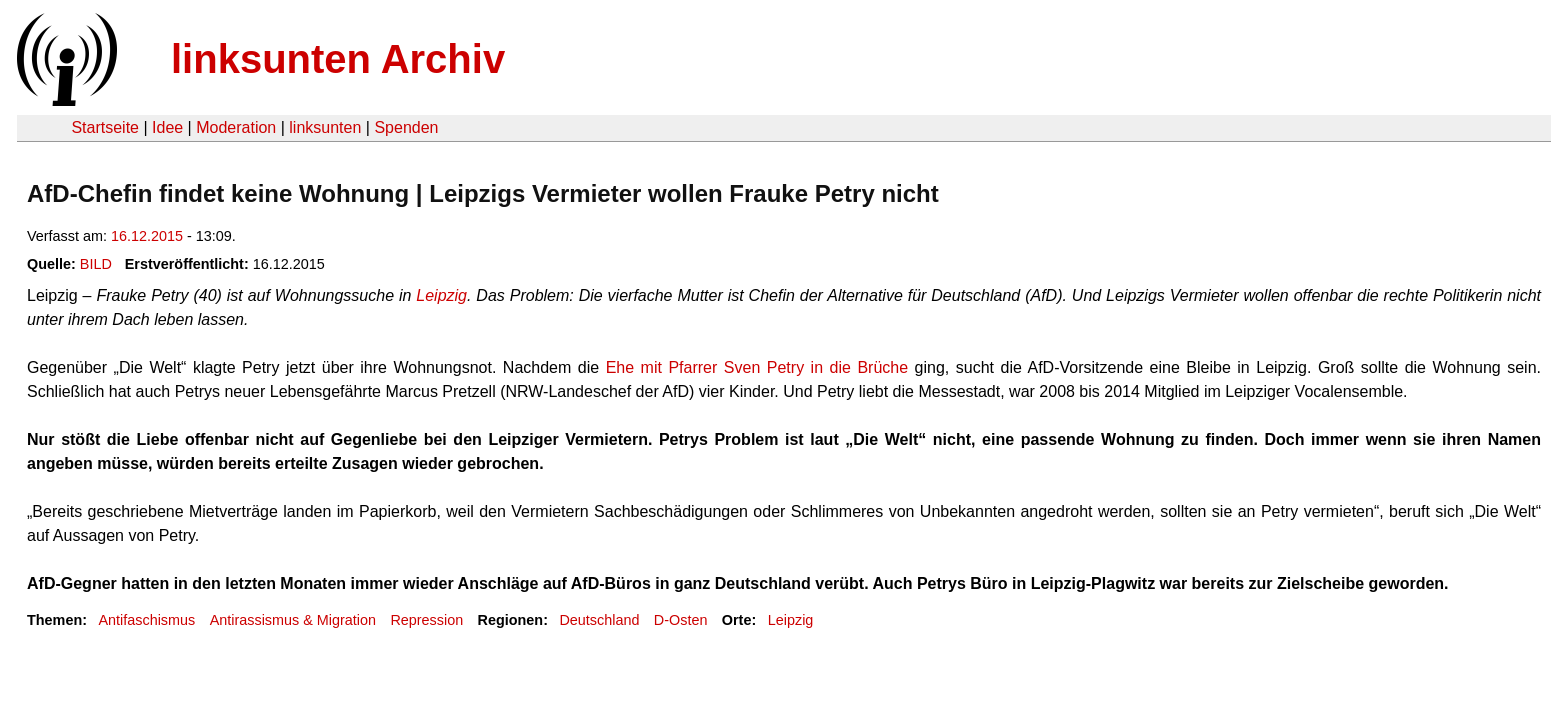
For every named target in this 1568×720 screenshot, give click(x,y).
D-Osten (681, 620)
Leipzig (441, 295)
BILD (96, 264)
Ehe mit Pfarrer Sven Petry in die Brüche (757, 367)
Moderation (236, 127)
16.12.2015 (147, 236)
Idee (167, 127)
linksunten (325, 127)
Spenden (406, 127)
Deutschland (599, 620)
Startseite (105, 127)
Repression (426, 620)
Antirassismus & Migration (293, 620)
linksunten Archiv (338, 59)
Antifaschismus (146, 620)
